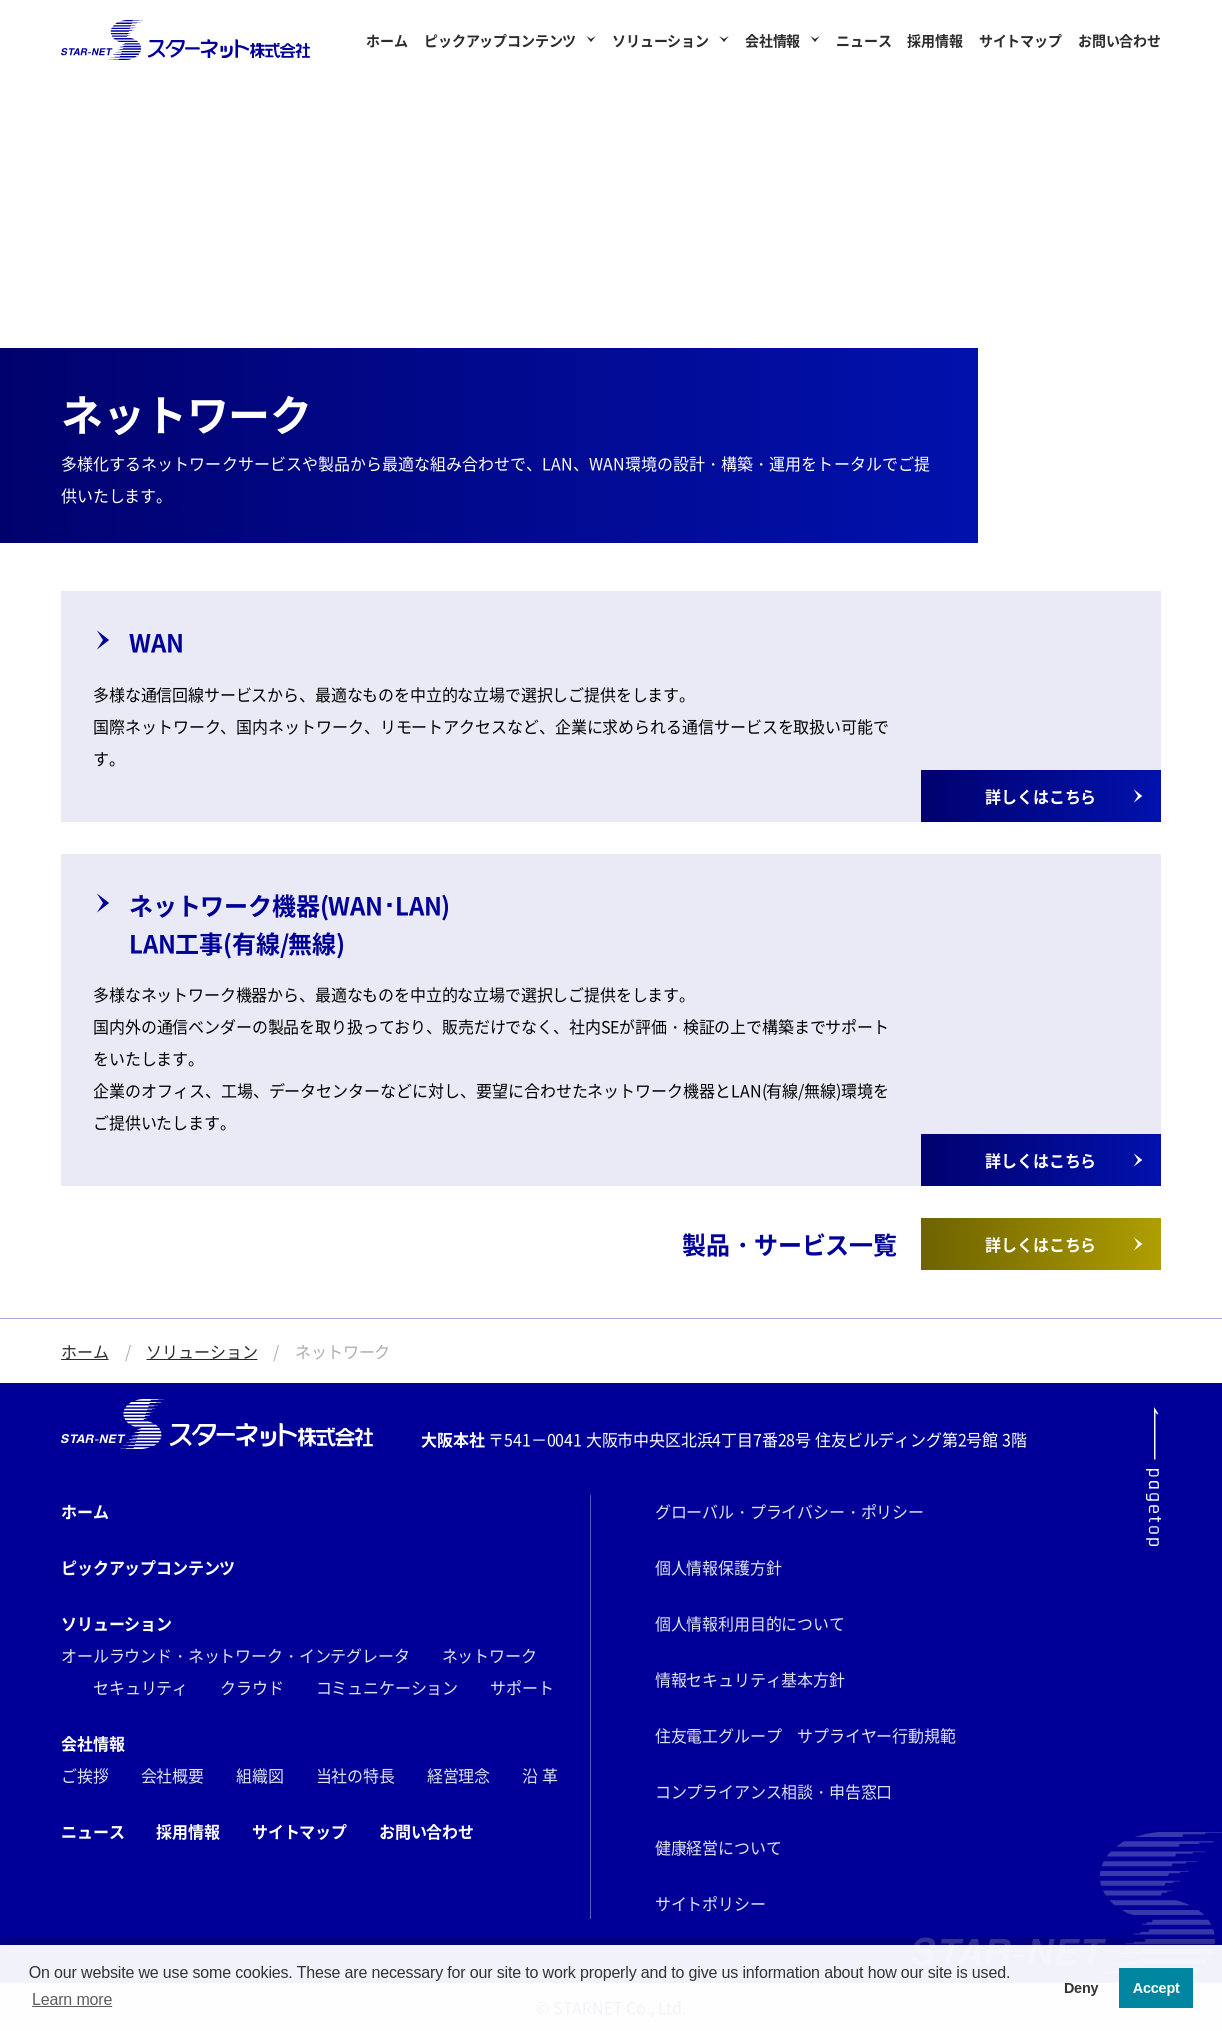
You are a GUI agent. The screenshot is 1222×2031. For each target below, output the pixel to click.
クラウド (251, 1687)
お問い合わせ (1119, 40)
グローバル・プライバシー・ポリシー (789, 1511)
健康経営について (718, 1847)
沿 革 (540, 1775)
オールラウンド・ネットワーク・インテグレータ (235, 1655)
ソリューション (660, 40)
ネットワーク (489, 1655)
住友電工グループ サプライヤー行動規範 (805, 1735)
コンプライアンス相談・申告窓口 (774, 1791)
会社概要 (172, 1775)
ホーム (387, 40)
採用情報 (934, 40)
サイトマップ (1020, 40)
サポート (521, 1687)
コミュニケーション (387, 1687)
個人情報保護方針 (718, 1567)
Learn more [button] (72, 1999)
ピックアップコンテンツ (500, 40)
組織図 (260, 1775)
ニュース (863, 40)
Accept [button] (1156, 1988)
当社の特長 (355, 1775)
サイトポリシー (710, 1903)
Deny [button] (1081, 1988)
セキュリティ (140, 1687)
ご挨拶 (85, 1775)
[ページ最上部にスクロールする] (1153, 1476)
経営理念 (458, 1775)
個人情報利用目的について (750, 1623)
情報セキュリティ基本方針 (750, 1679)
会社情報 (772, 40)
